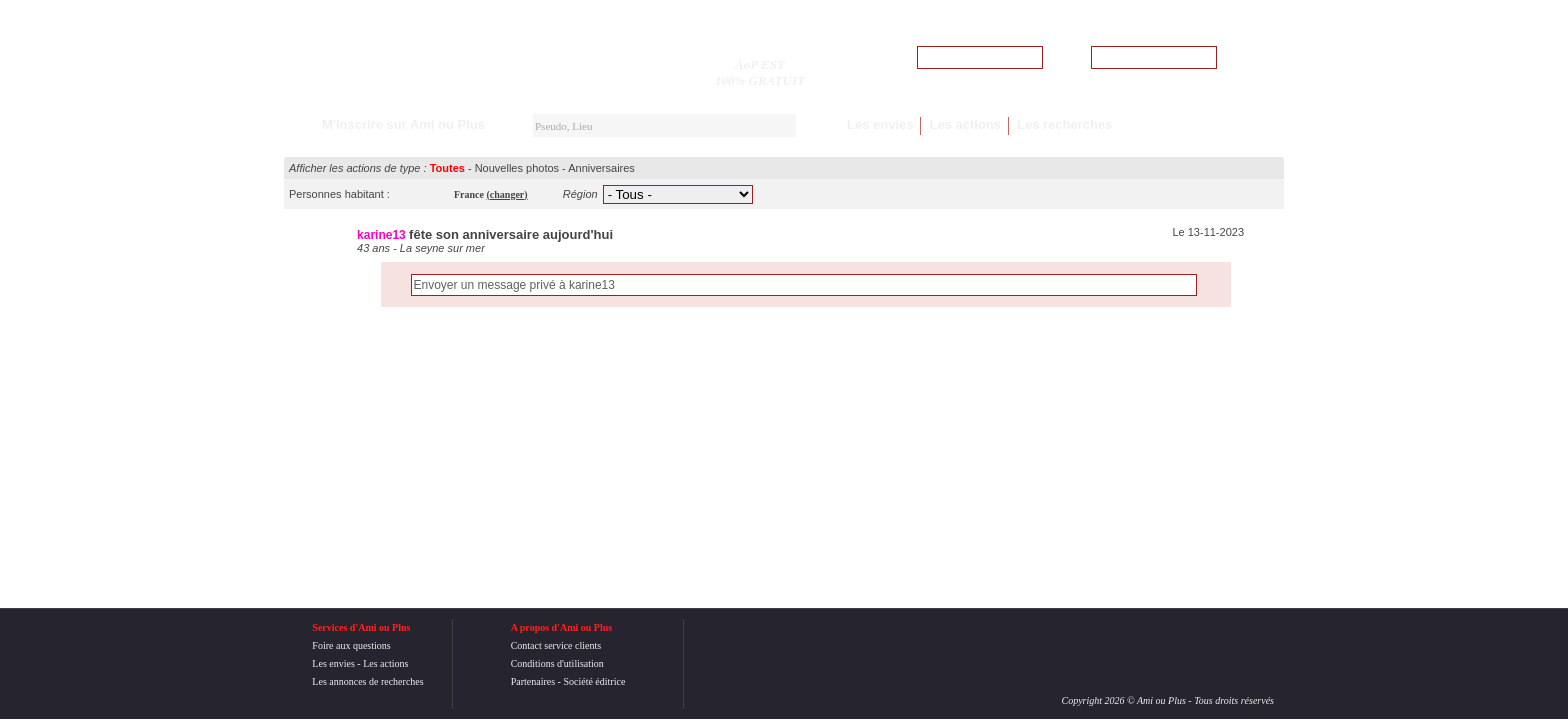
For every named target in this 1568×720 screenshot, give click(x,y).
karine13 (381, 235)
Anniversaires (601, 168)
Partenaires (533, 681)
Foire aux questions (351, 645)
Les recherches (1064, 124)
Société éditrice (594, 681)
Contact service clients (556, 645)
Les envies (880, 124)
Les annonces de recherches (367, 681)
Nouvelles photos (517, 168)
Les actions (965, 124)
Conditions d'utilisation (557, 663)
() (507, 194)
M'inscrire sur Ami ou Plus (403, 124)
